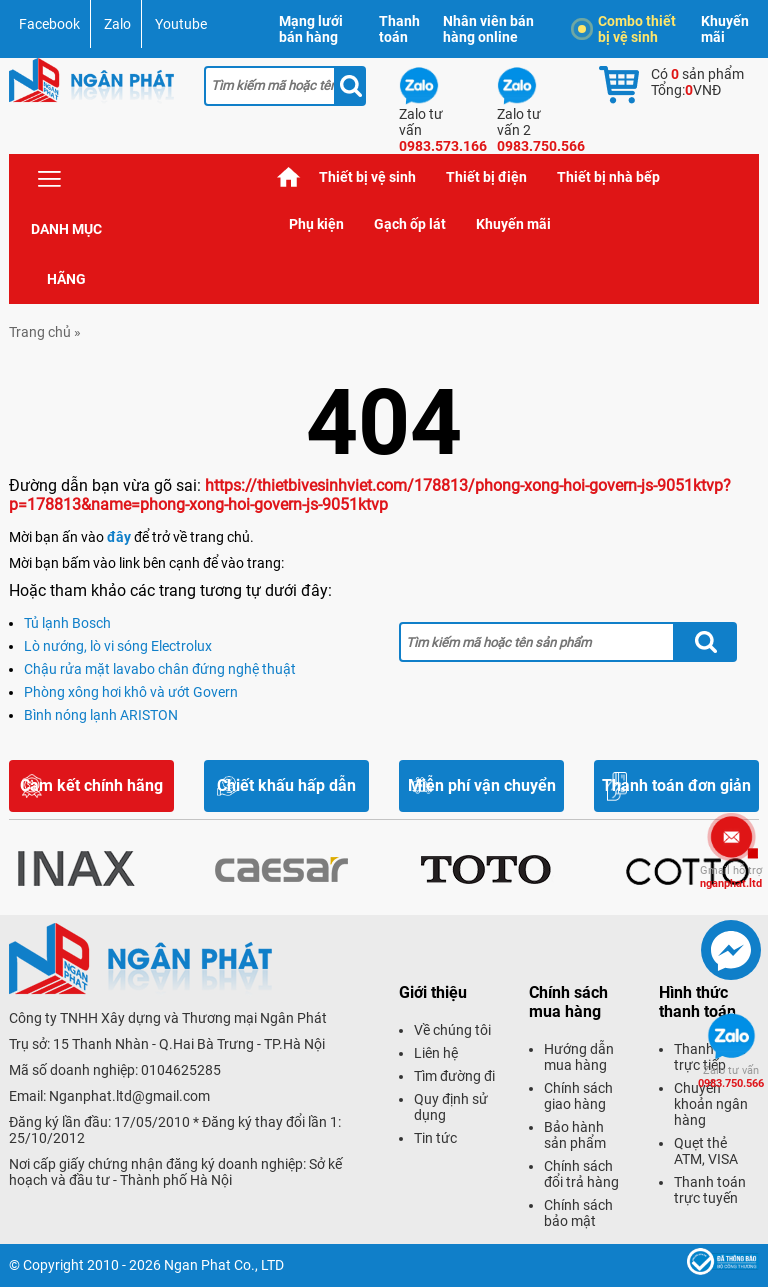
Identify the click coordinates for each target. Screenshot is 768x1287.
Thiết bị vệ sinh (367, 177)
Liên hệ (436, 1053)
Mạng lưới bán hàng (311, 29)
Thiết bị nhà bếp (608, 177)
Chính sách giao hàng (578, 1096)
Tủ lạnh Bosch (67, 623)
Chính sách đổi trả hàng (581, 1174)
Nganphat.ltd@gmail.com (129, 1096)
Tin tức (435, 1138)
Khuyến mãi (725, 29)
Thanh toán (399, 29)
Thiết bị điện (486, 177)
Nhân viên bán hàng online (488, 29)
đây (119, 537)
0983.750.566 (731, 1077)
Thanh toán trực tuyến (710, 1190)
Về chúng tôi (452, 1030)
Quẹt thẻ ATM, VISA (706, 1151)
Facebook (49, 24)
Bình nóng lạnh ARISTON (101, 715)
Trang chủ (289, 177)
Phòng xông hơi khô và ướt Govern (131, 692)
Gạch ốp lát (410, 224)
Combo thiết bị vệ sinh (627, 29)
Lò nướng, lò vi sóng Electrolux (118, 646)
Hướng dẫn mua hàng (579, 1057)
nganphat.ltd (731, 877)
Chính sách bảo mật (578, 1213)
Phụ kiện (316, 224)
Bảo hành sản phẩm (575, 1135)
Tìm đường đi (454, 1076)
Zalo (117, 24)
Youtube (181, 24)
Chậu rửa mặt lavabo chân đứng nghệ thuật (160, 669)
